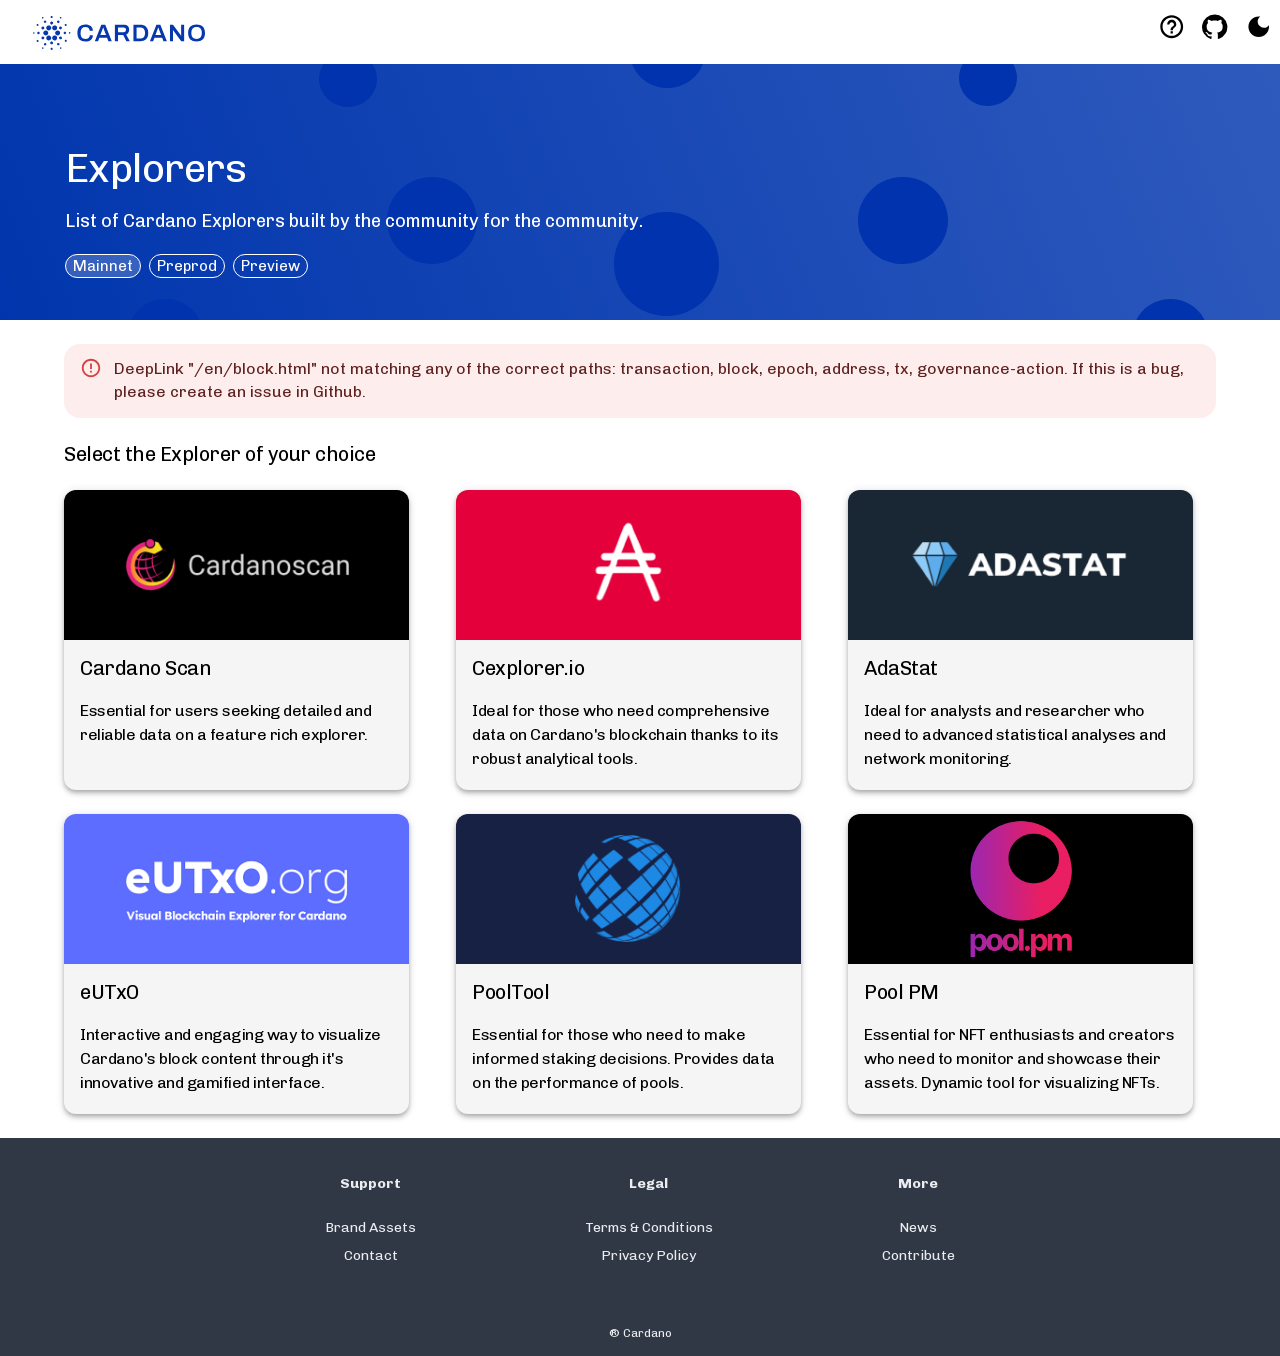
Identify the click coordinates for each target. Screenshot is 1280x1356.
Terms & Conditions (649, 1227)
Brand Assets (370, 1227)
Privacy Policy (648, 1255)
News (918, 1227)
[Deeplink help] (1171, 26)
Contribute (918, 1255)
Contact (371, 1255)
